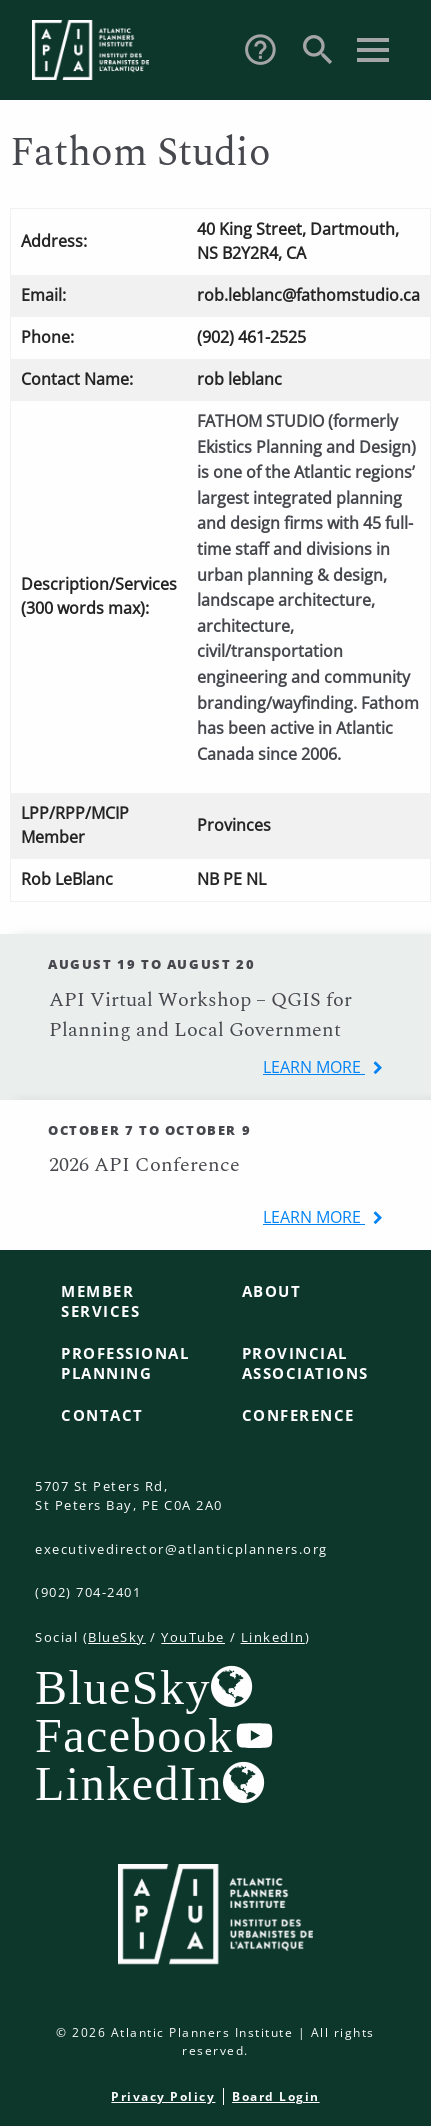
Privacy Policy (163, 2096)
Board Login (276, 2096)
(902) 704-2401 (88, 1592)
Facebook (134, 1735)
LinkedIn (273, 1637)
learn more (314, 1067)
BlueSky (117, 1637)
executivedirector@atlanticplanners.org (181, 1549)
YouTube (193, 1637)
